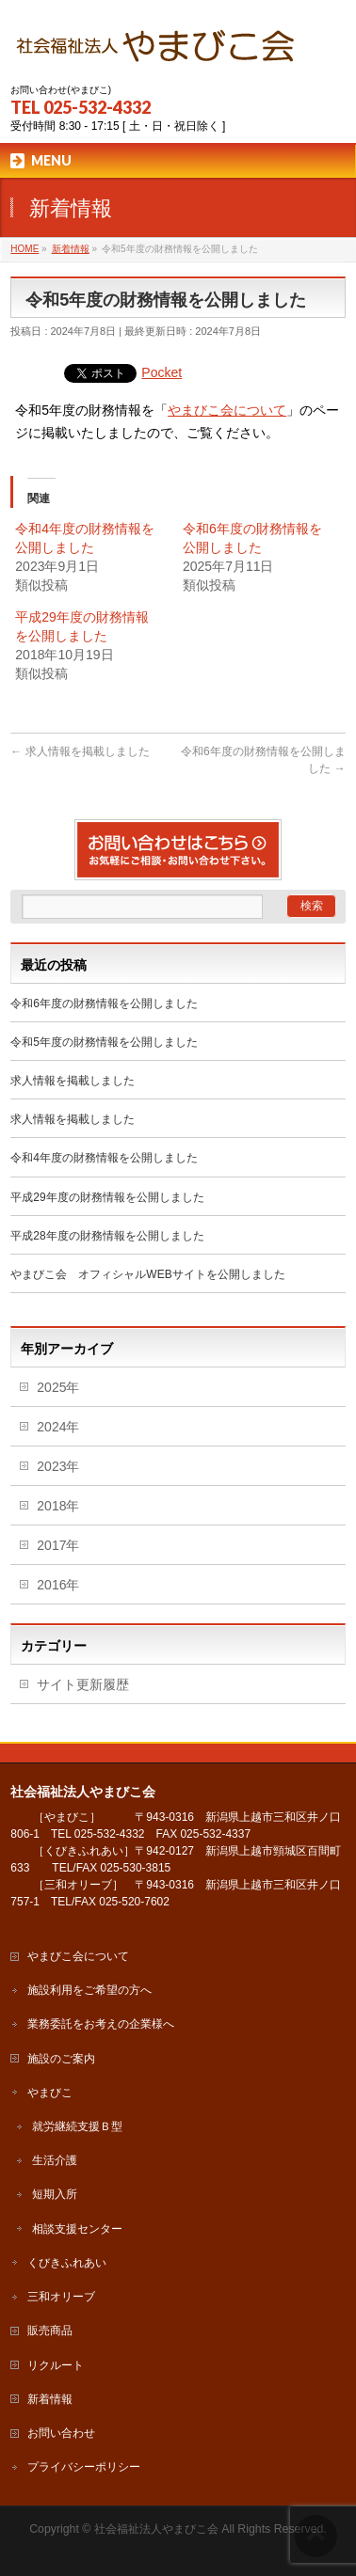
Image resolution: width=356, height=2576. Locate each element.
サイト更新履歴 (83, 1684)
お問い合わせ (61, 2433)
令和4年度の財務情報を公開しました (104, 1157)
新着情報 (50, 2399)
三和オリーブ (61, 2296)
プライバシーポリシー (83, 2466)
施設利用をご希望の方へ (89, 1990)
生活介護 (54, 2160)
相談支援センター (77, 2229)
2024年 (58, 1426)
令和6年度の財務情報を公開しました (104, 1003)
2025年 (58, 1387)
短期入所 (54, 2194)
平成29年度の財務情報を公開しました (106, 1197)
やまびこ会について (227, 410)
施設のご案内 (61, 2058)
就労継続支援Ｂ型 (77, 2126)
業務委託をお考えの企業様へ (100, 2024)
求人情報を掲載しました (79, 751)
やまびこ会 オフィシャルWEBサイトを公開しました (147, 1274)
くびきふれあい (66, 2262)
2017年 (58, 1545)
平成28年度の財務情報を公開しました (106, 1235)
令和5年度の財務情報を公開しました (104, 1042)
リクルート (55, 2365)
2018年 (58, 1505)
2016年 (58, 1584)
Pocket (161, 372)
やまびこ (50, 2092)
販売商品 (50, 2330)
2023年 (58, 1466)
